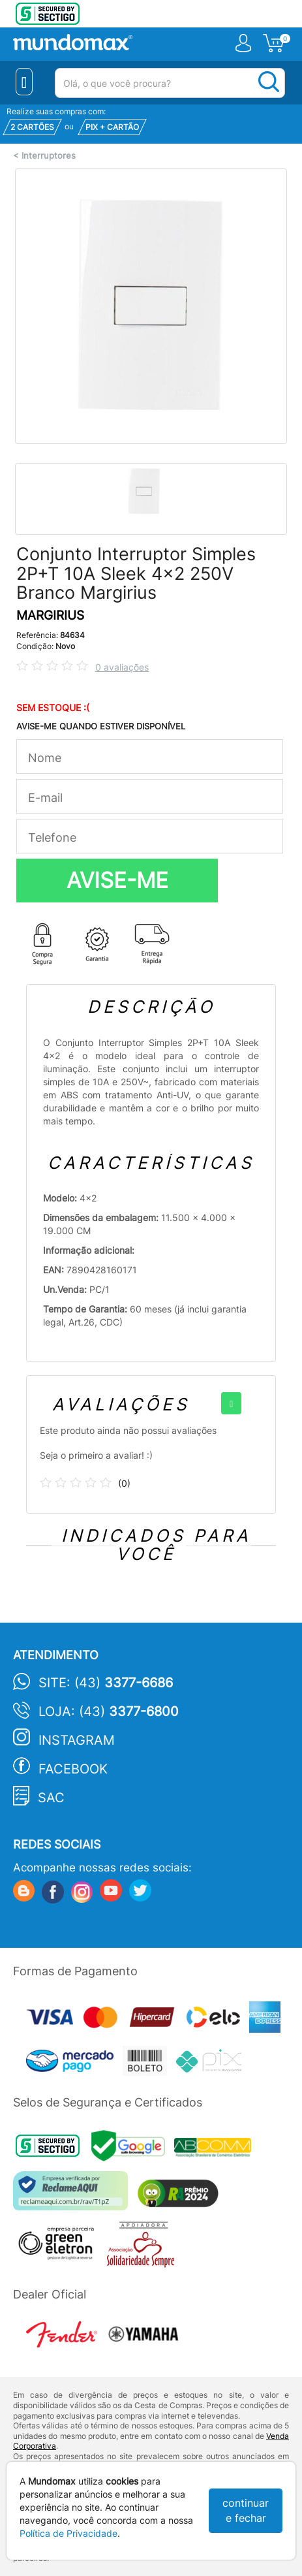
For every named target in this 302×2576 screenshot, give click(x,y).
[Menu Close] (24, 81)
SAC (51, 1797)
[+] (231, 1403)
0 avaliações (122, 667)
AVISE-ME (117, 880)
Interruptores (49, 156)
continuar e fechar (245, 2510)
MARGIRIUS (50, 615)
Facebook (73, 1769)
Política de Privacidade (68, 2533)
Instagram (76, 1740)
